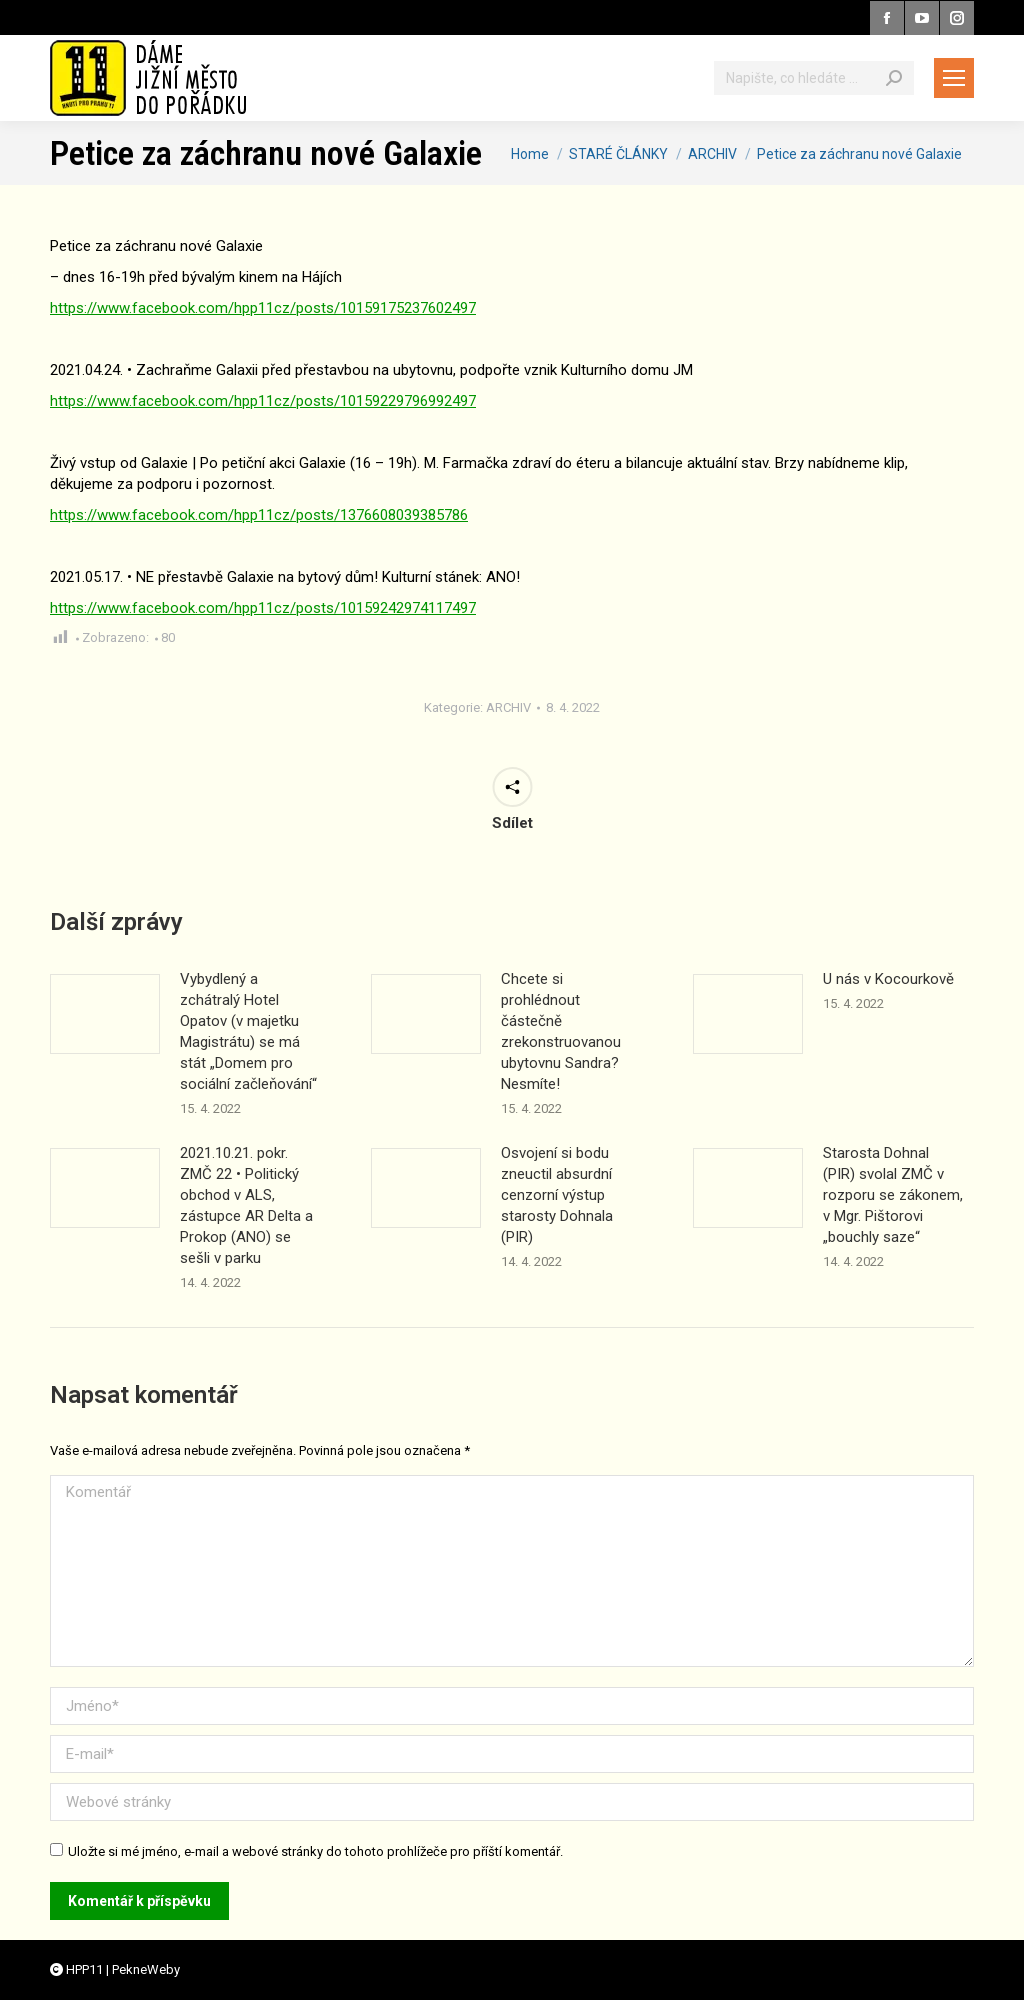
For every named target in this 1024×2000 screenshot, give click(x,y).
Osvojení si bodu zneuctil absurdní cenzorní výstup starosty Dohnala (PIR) (557, 1195)
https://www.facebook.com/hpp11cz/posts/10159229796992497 (263, 401)
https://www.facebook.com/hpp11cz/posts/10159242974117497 (263, 608)
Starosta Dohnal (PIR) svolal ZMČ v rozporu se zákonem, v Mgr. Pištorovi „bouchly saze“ (893, 1195)
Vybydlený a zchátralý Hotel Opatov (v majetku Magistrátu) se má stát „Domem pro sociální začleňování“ (248, 1031)
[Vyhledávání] (814, 78)
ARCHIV (508, 707)
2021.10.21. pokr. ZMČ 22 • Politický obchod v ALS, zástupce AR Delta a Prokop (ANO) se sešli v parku (246, 1205)
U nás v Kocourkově (888, 979)
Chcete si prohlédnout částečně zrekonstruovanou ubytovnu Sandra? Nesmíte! (561, 1031)
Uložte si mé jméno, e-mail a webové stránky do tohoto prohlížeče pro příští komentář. (315, 1851)
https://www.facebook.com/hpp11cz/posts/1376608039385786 (259, 515)
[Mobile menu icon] (954, 78)
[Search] (894, 78)
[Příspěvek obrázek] (105, 1014)
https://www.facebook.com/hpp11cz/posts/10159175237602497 (263, 308)
